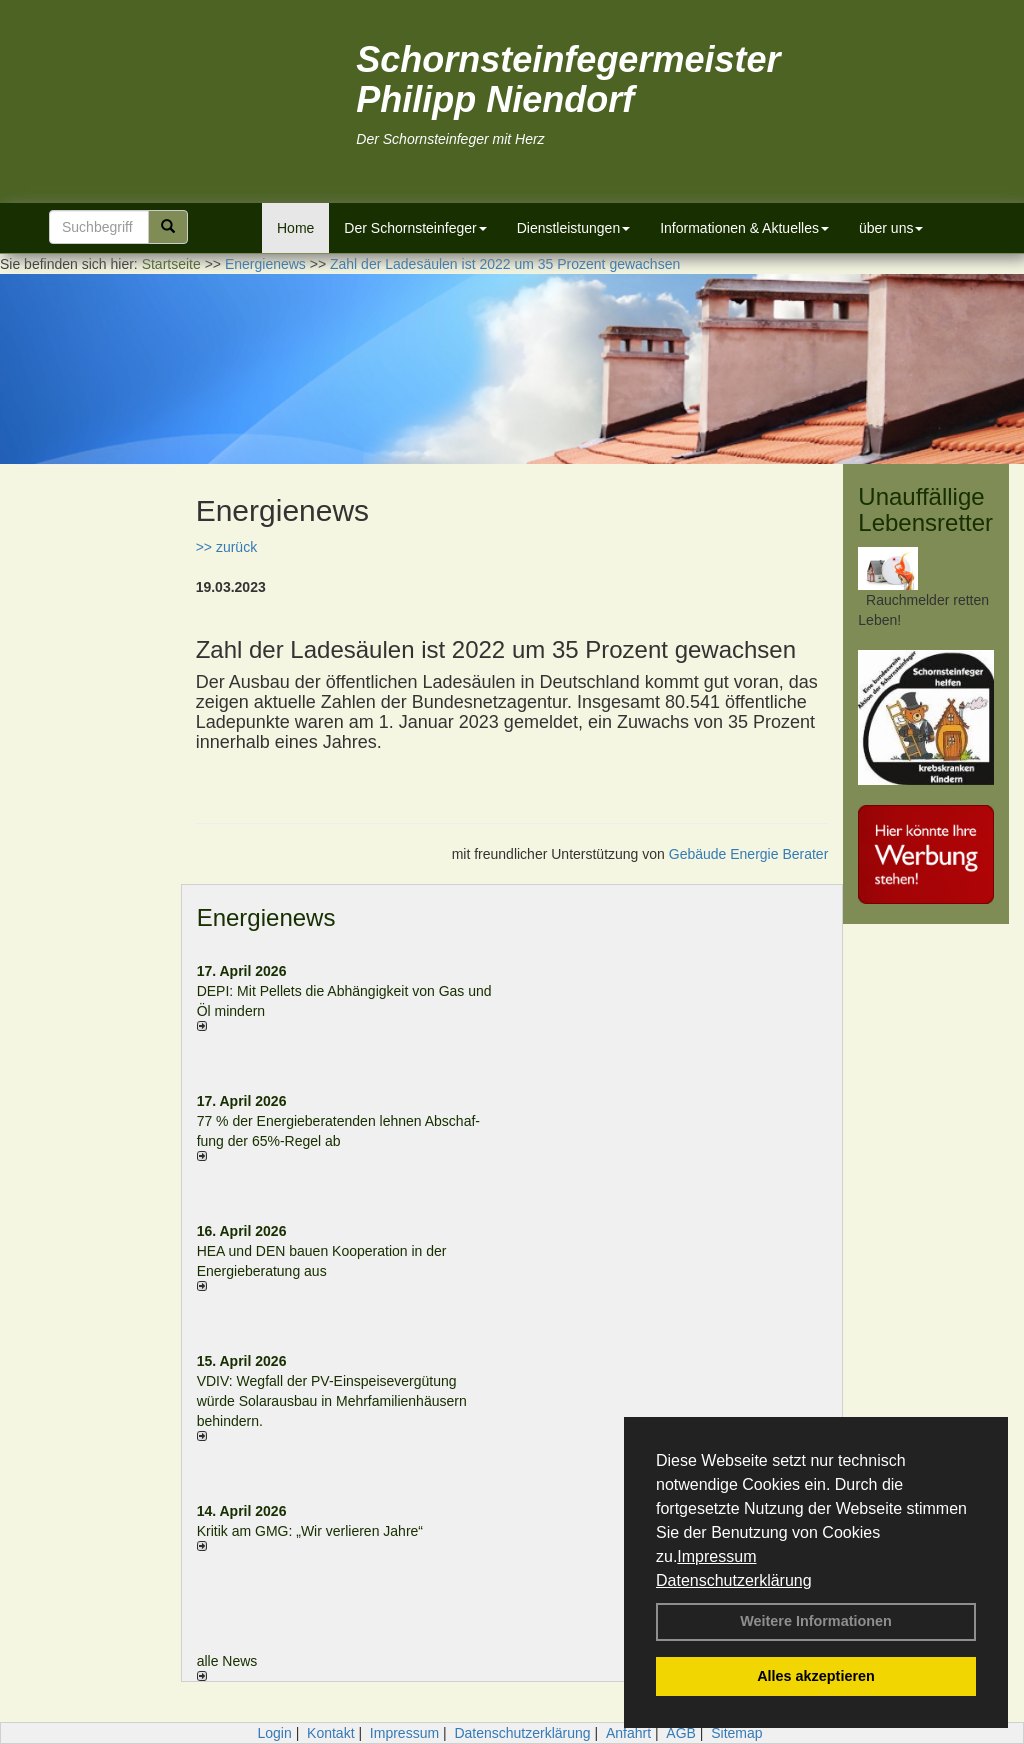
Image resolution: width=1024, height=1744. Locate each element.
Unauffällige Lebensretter (925, 509)
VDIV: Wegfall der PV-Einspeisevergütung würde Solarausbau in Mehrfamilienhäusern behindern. (332, 1401)
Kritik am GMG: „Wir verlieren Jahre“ (310, 1531)
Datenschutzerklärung (734, 1580)
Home (295, 228)
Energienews (266, 917)
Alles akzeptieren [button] (816, 1676)
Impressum (716, 1556)
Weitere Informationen (816, 1621)
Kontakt (330, 1733)
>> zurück (226, 547)
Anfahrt (628, 1733)
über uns (891, 228)
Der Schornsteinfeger (415, 228)
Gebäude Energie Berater (749, 854)
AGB (681, 1733)
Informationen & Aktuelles (744, 228)
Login (274, 1733)
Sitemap (736, 1733)
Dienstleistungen (574, 228)
